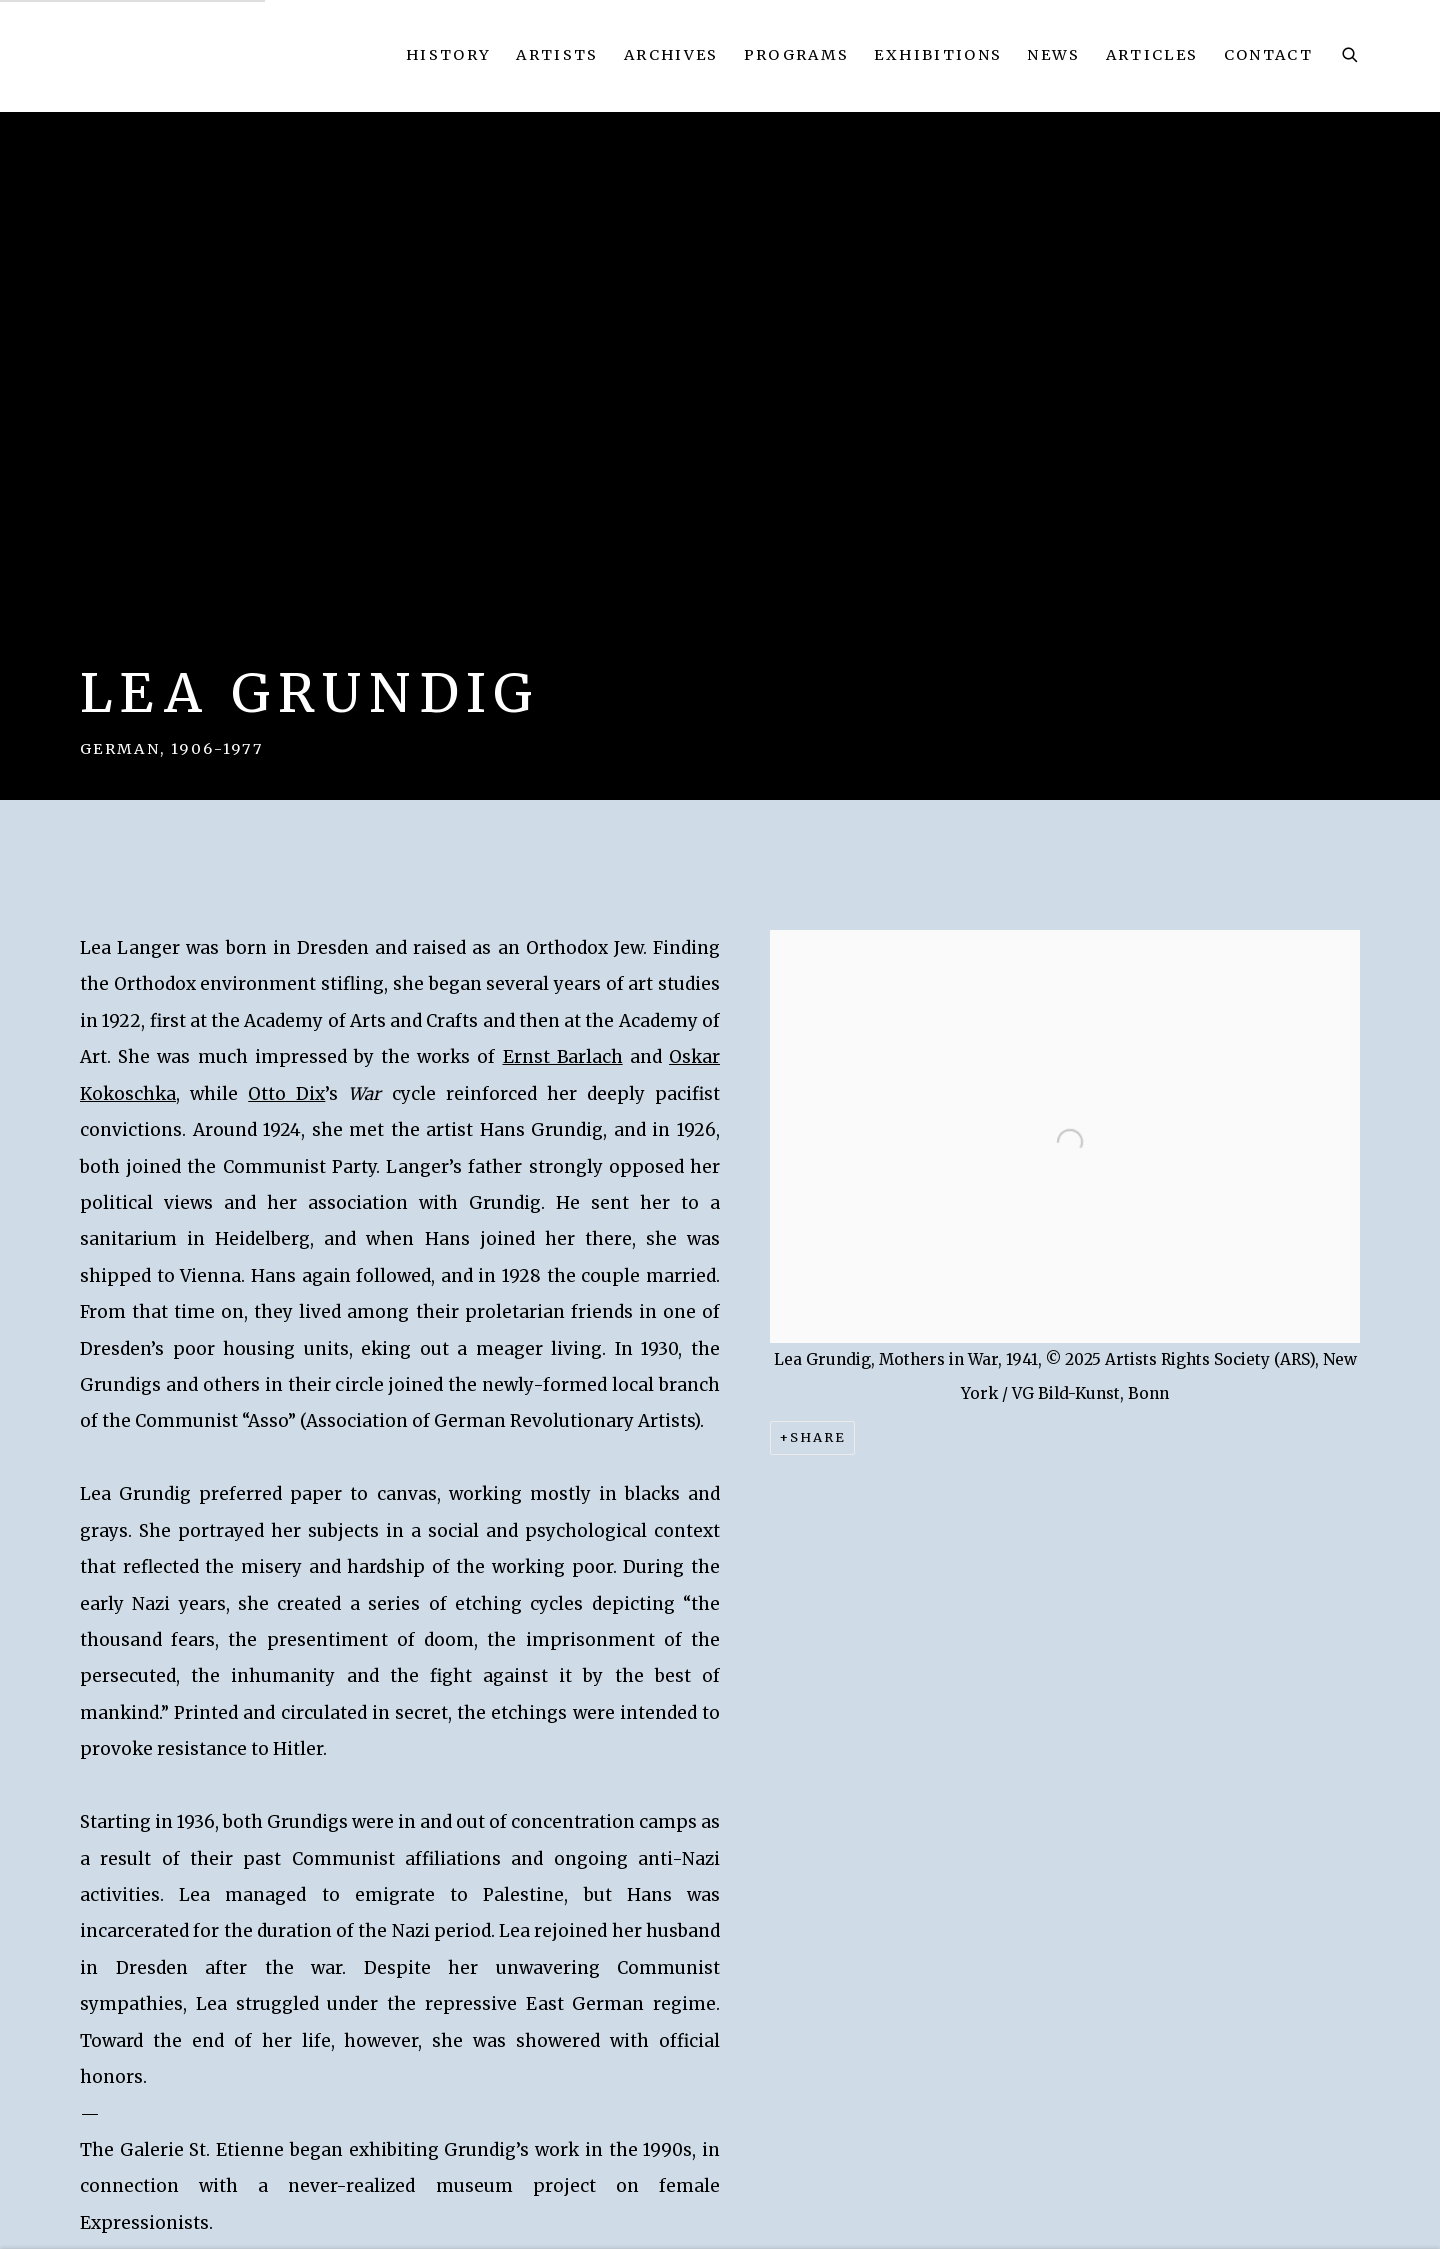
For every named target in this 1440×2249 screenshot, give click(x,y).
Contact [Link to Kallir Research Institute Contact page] (1268, 55)
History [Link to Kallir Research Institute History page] (448, 55)
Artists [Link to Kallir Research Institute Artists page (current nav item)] (557, 55)
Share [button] (818, 1437)
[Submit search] (1351, 52)
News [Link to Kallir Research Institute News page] (1053, 55)
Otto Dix (286, 1094)
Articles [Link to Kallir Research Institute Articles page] (1152, 55)
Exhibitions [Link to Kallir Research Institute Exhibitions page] (938, 55)
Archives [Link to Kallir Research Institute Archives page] (671, 55)
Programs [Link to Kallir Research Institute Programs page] (797, 55)
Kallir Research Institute (233, 55)
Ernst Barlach (563, 1057)
